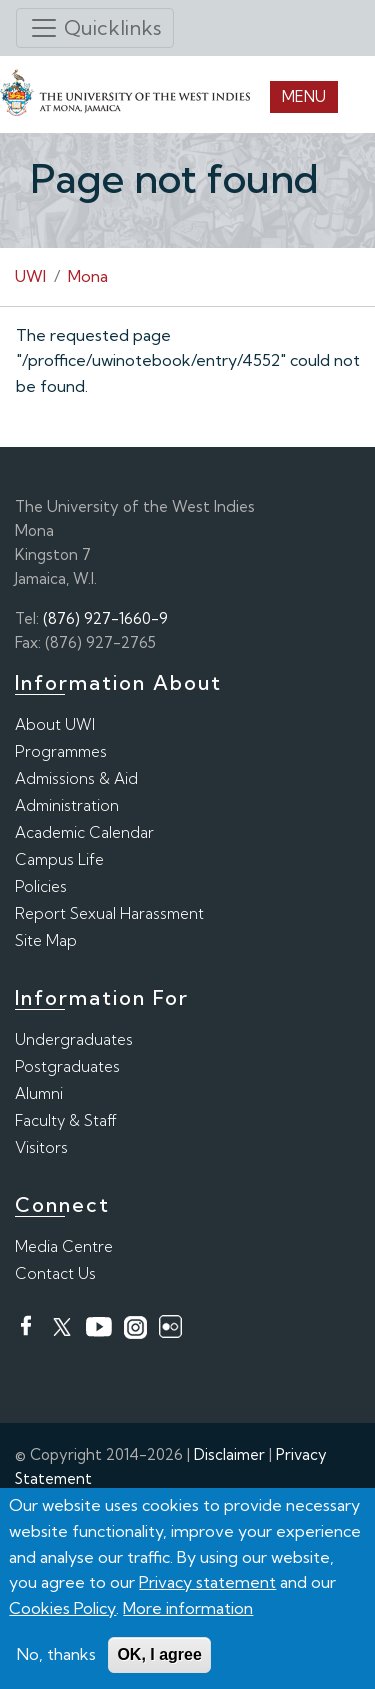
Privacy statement (207, 1583)
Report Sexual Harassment (109, 913)
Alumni (39, 1093)
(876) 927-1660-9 (105, 618)
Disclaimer (229, 1454)
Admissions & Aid (76, 778)
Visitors (41, 1147)
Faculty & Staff (66, 1120)
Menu (304, 96)
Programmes (61, 751)
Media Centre (64, 1246)
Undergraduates (74, 1039)
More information (188, 1608)
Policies (41, 886)
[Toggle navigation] (95, 28)
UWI (30, 276)
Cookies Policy (62, 1608)
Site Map (46, 940)
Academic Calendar (84, 832)
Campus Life (59, 859)
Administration (67, 805)
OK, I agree (159, 1655)
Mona (88, 276)
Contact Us (55, 1273)
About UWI (55, 724)
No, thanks (56, 1655)
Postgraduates (67, 1066)
